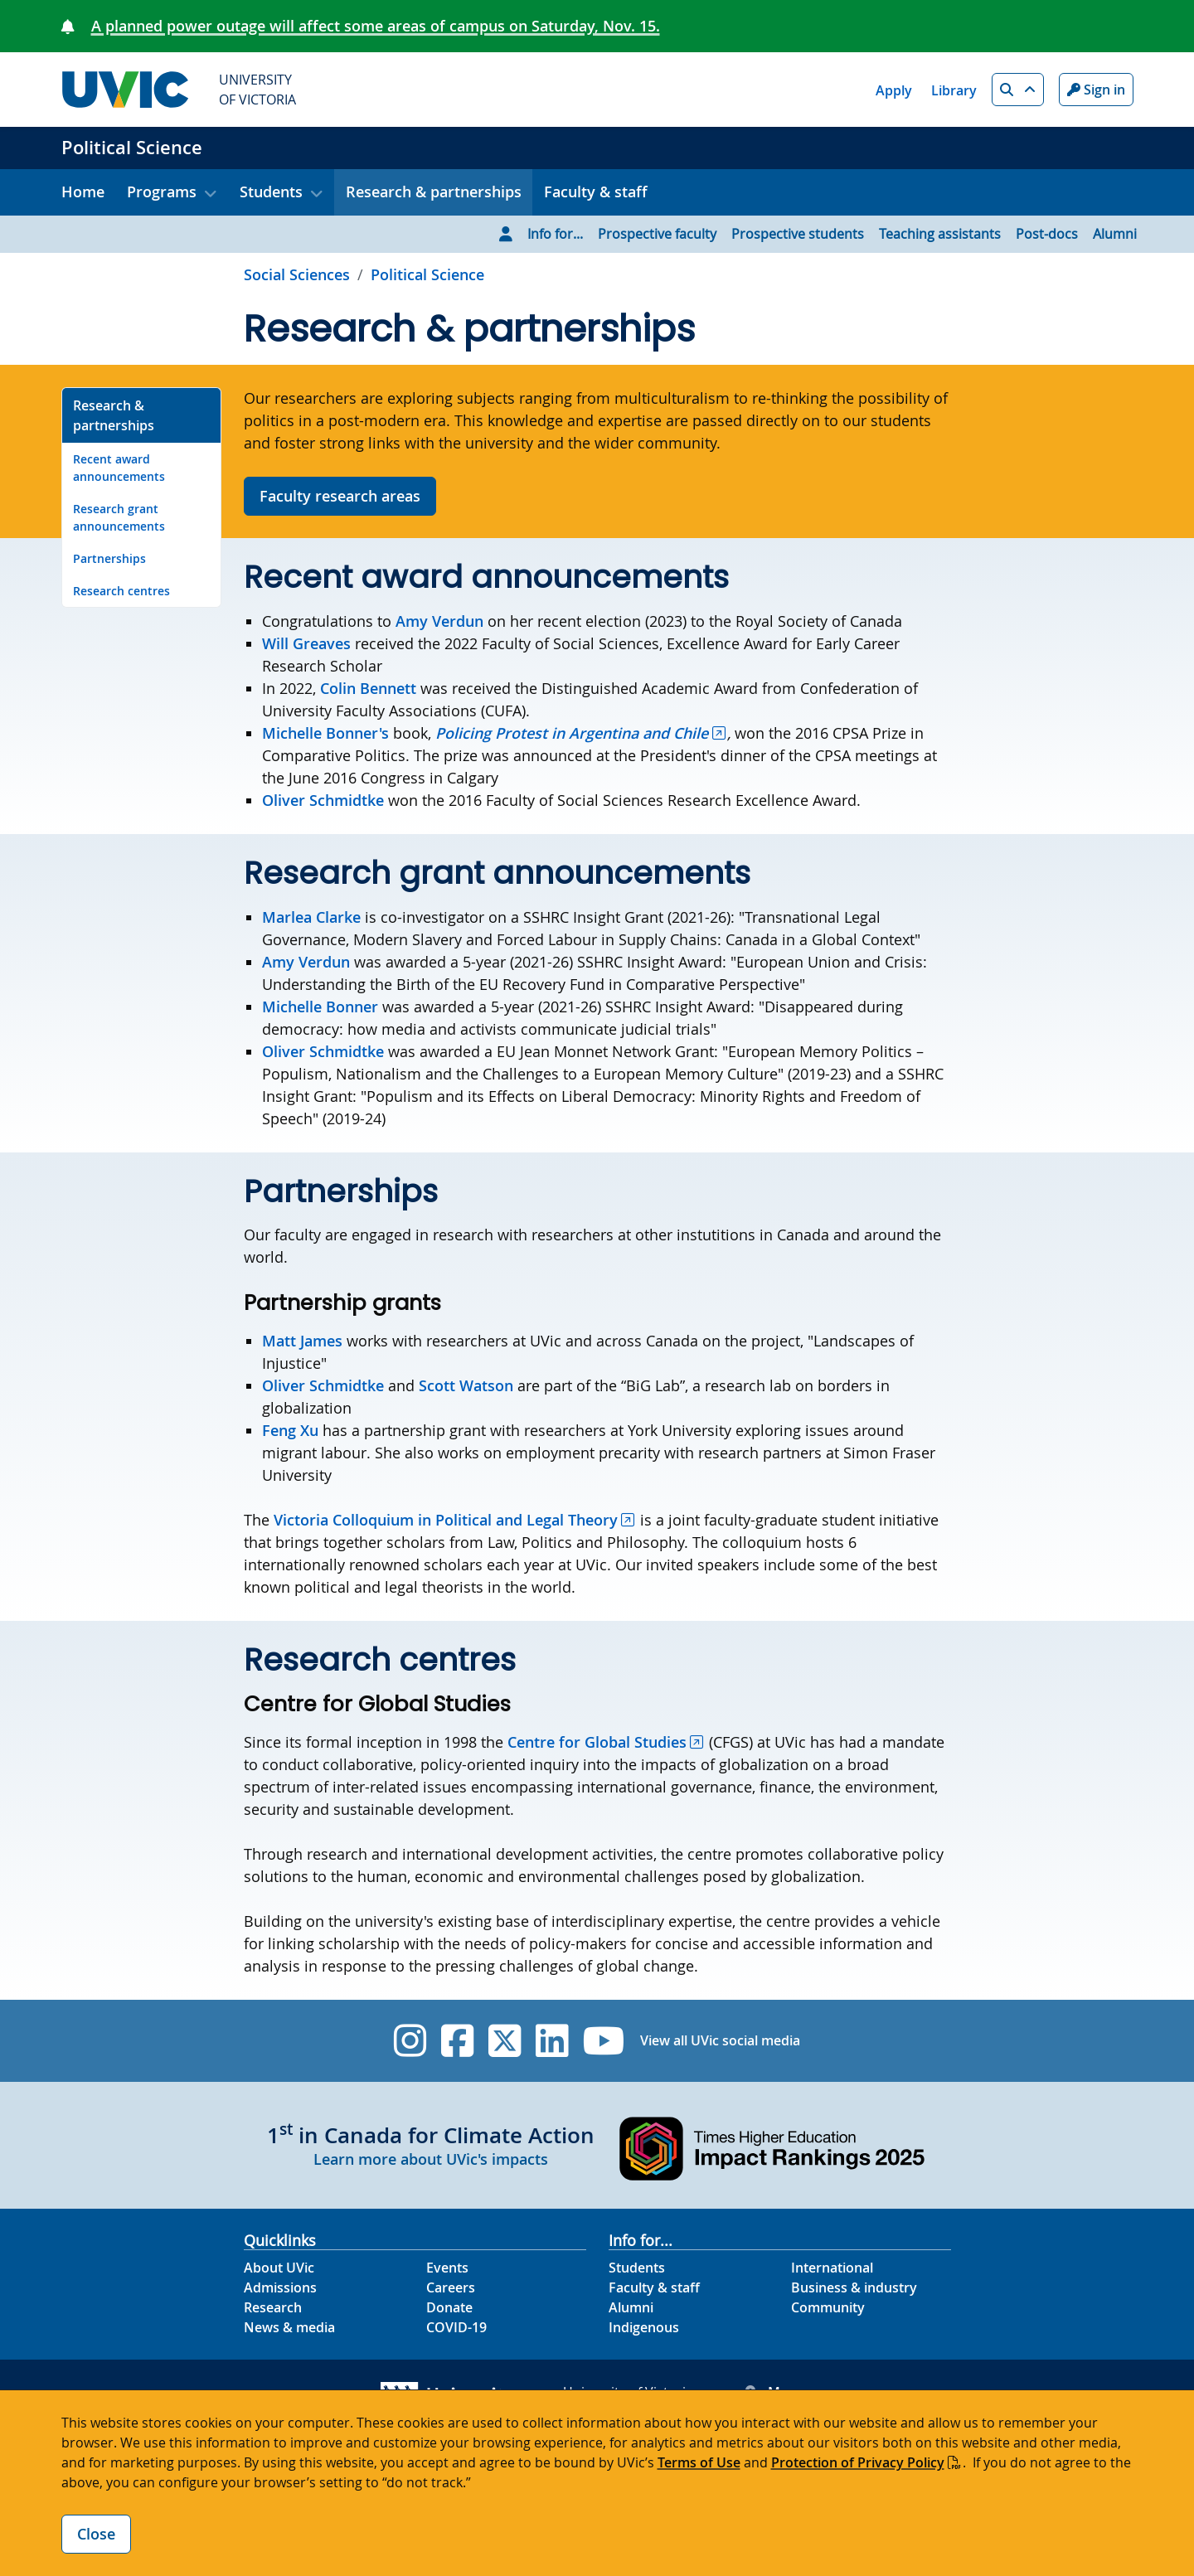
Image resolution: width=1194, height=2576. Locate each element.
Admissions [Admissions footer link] (280, 2287)
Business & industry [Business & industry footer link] (854, 2287)
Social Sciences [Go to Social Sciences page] (297, 274)
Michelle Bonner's (325, 733)
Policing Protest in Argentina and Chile (571, 733)
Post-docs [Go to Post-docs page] (1047, 234)
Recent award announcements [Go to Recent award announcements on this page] (119, 467)
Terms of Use (699, 2462)
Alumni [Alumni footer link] (631, 2307)
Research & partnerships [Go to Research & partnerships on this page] (113, 415)
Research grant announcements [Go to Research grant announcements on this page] (119, 517)
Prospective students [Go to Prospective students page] (797, 234)
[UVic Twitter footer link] (504, 2040)
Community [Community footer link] (828, 2307)
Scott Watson (466, 1385)
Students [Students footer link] (637, 2267)
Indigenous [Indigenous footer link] (644, 2327)
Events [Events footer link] (447, 2267)
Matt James (302, 1341)
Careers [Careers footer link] (450, 2287)
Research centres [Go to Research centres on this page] (121, 591)
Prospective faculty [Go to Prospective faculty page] (657, 234)
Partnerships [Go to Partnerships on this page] (109, 558)
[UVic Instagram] (410, 2040)
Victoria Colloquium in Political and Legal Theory (446, 1520)
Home (82, 191)
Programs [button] (162, 191)
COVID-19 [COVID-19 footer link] (456, 2327)
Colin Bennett (368, 688)
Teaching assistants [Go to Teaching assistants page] (940, 234)
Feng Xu (290, 1430)
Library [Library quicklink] (954, 90)
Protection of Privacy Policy (857, 2462)
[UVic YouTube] (604, 2040)
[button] (1018, 89)
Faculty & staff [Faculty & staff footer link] (654, 2287)
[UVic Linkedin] (552, 2040)
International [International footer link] (832, 2267)
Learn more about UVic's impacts (430, 2159)
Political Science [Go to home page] (427, 274)
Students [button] (271, 191)
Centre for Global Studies (597, 1742)
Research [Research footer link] (273, 2307)
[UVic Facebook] (457, 2040)
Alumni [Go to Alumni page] (1115, 234)
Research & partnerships (434, 191)
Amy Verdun (439, 621)
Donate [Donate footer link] (449, 2307)
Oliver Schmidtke (323, 800)
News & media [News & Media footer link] (289, 2327)
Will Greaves (306, 643)
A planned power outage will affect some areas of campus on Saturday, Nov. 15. (375, 26)
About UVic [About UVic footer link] (279, 2267)
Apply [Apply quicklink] (894, 90)
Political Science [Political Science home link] (131, 147)
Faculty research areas (340, 496)
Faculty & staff (596, 191)
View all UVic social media (720, 2040)
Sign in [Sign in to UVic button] (1096, 89)
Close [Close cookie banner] (96, 2534)
